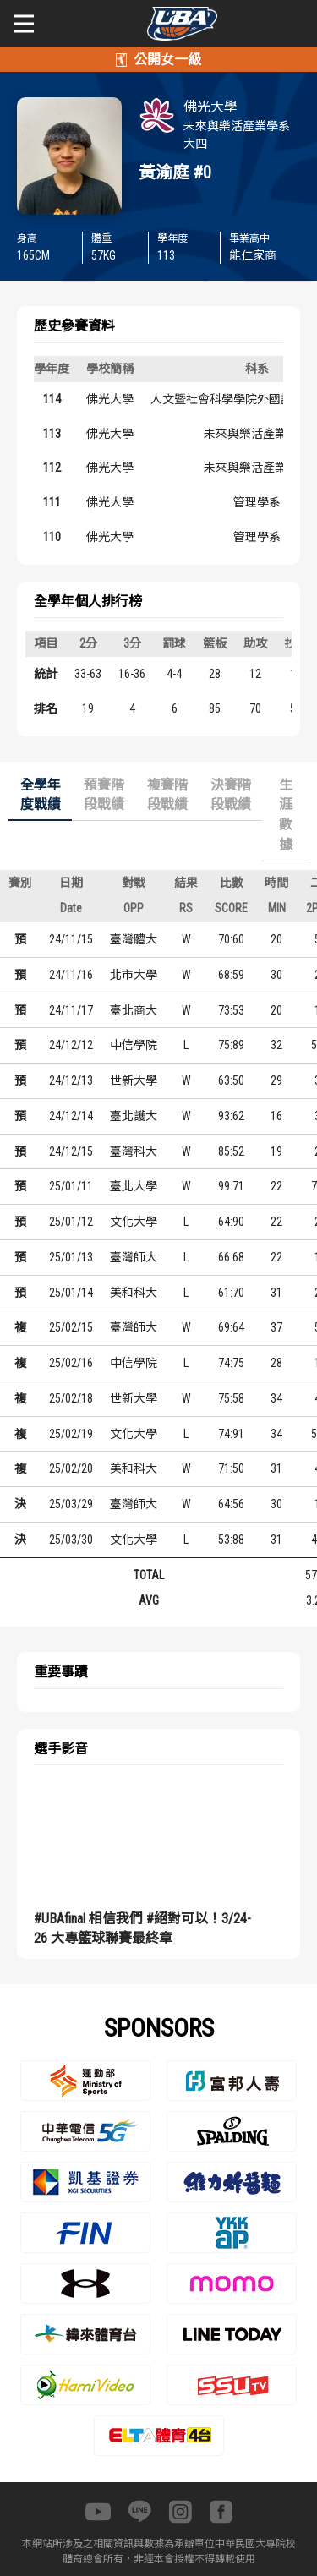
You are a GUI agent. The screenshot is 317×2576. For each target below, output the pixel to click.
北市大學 (133, 975)
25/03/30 (71, 1539)
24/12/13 (71, 1080)
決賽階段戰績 (230, 795)
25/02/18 (71, 1398)
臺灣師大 (133, 1257)
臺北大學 (133, 1186)
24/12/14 (71, 1116)
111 (52, 502)
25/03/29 (71, 1504)
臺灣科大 (133, 1151)
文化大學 (133, 1221)
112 (52, 467)
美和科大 (133, 1292)
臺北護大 (133, 1116)
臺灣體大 (133, 939)
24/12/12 (71, 1045)
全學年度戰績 (40, 795)
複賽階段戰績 (167, 795)
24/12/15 (71, 1151)
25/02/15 (71, 1327)
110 (52, 537)
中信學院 (133, 1045)
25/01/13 (71, 1257)
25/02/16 (71, 1363)
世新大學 (133, 1080)
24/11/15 (71, 939)
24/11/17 (71, 1010)
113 (52, 433)
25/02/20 (71, 1468)
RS (186, 908)
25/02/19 (71, 1434)
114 (52, 399)
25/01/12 (71, 1221)
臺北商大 (133, 1010)
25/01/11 (71, 1186)
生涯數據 (285, 815)
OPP (133, 908)
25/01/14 (71, 1292)
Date (71, 908)
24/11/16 (71, 975)
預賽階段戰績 (104, 795)
